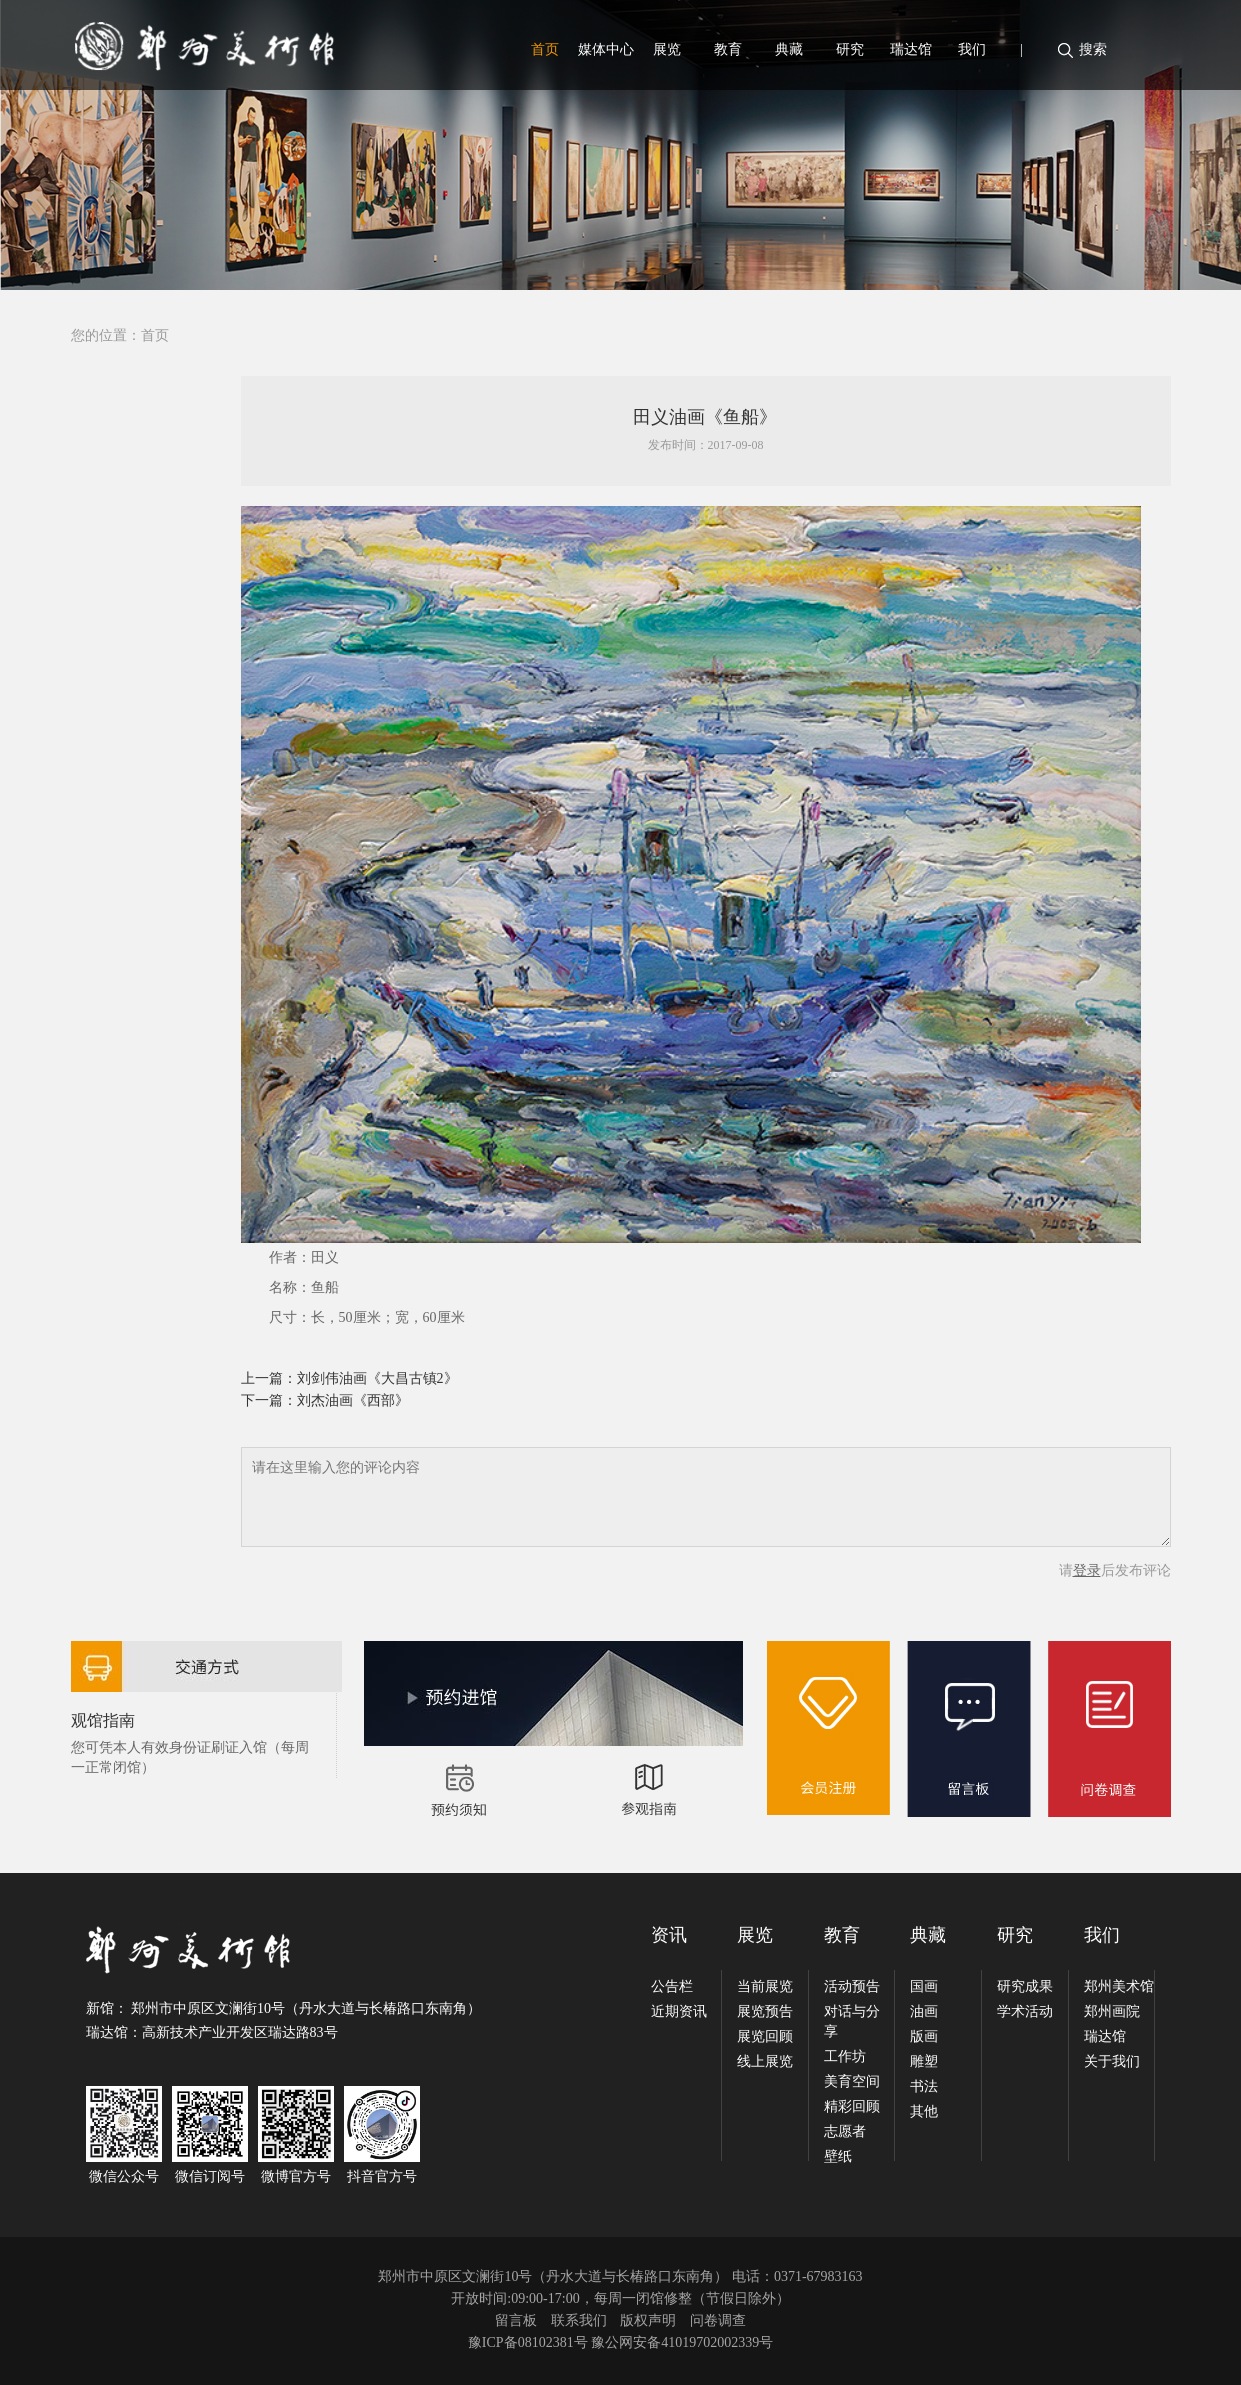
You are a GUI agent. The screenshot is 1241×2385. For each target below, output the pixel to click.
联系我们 (579, 2320)
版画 (924, 2036)
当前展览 (765, 1986)
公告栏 (672, 1986)
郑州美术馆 (1119, 1986)
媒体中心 (606, 49)
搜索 (1093, 49)
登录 (1087, 1570)
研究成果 (1025, 1986)
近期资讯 (679, 2011)
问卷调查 (718, 2320)
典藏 (789, 49)
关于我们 (1112, 2061)
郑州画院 (1112, 2011)
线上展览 (765, 2061)
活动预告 (852, 1986)
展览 (667, 49)
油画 (924, 2011)
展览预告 (765, 2011)
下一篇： (269, 1400)
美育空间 (852, 2081)
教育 (728, 49)
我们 (972, 49)
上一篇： (269, 1378)
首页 (545, 49)
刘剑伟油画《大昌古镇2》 (377, 1378)
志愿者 (845, 2131)
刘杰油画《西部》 (353, 1400)
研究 (850, 49)
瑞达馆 (911, 49)
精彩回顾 (852, 2106)
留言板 (516, 2320)
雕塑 (924, 2061)
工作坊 (845, 2056)
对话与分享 (852, 2021)
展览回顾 (765, 2036)
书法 (924, 2086)
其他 (924, 2111)
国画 (924, 1986)
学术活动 (1025, 2011)
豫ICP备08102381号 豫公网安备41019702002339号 (620, 2342)
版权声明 (648, 2320)
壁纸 (838, 2156)
